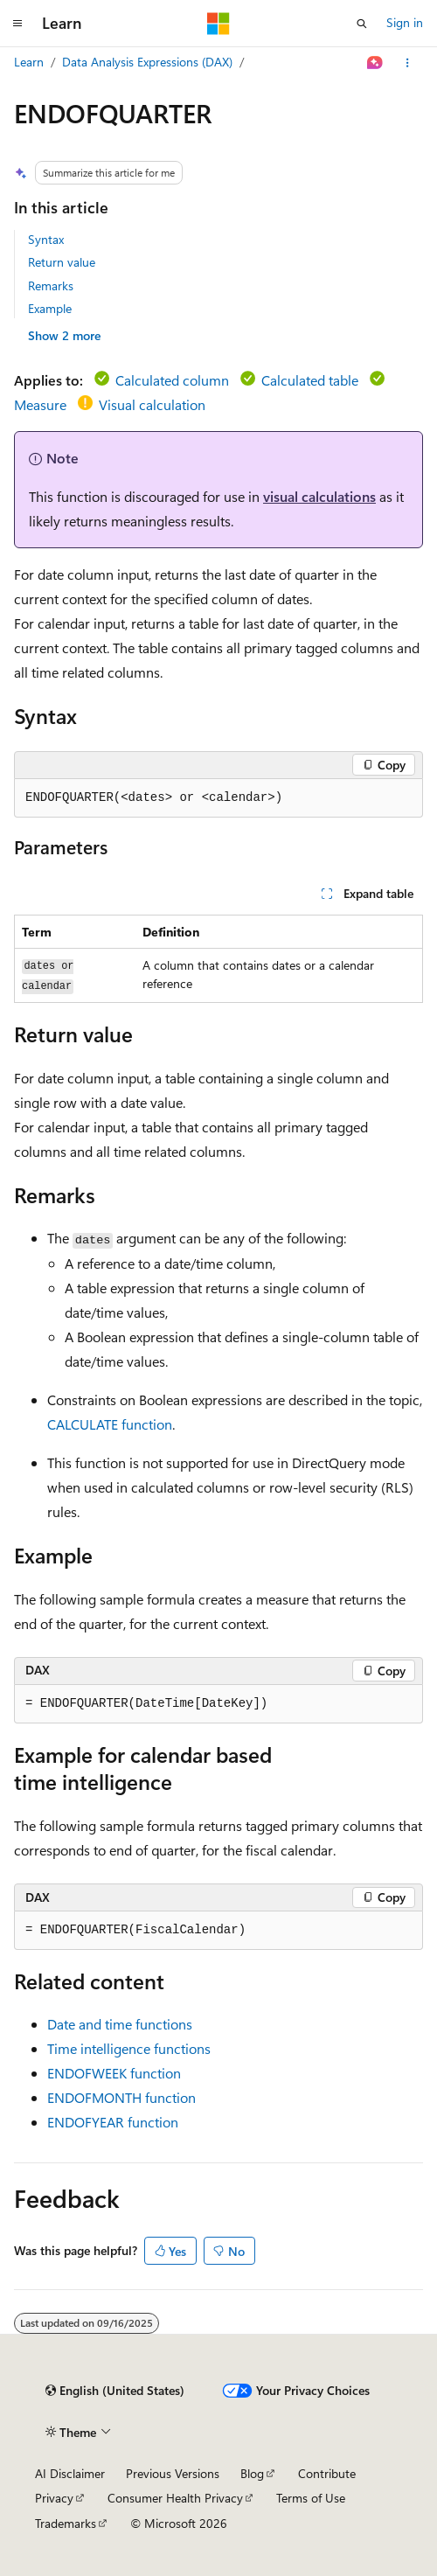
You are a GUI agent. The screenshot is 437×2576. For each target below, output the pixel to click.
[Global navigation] (17, 23)
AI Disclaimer (70, 2473)
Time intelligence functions (129, 2048)
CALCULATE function (109, 1424)
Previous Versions (172, 2473)
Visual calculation (152, 404)
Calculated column (172, 380)
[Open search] (361, 23)
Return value (61, 262)
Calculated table (309, 380)
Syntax (46, 239)
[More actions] (407, 63)
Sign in (404, 22)
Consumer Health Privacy (175, 2497)
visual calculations (319, 496)
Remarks (50, 285)
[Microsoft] (218, 23)
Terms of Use (310, 2497)
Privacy (54, 2497)
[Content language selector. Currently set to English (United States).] (115, 2391)
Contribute (327, 2473)
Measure (40, 404)
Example (50, 308)
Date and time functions (119, 2024)
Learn (29, 61)
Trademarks (65, 2523)
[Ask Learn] (375, 63)
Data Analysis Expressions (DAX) (147, 61)
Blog (252, 2473)
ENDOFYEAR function (112, 2122)
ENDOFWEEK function (114, 2073)
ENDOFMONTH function (121, 2097)
